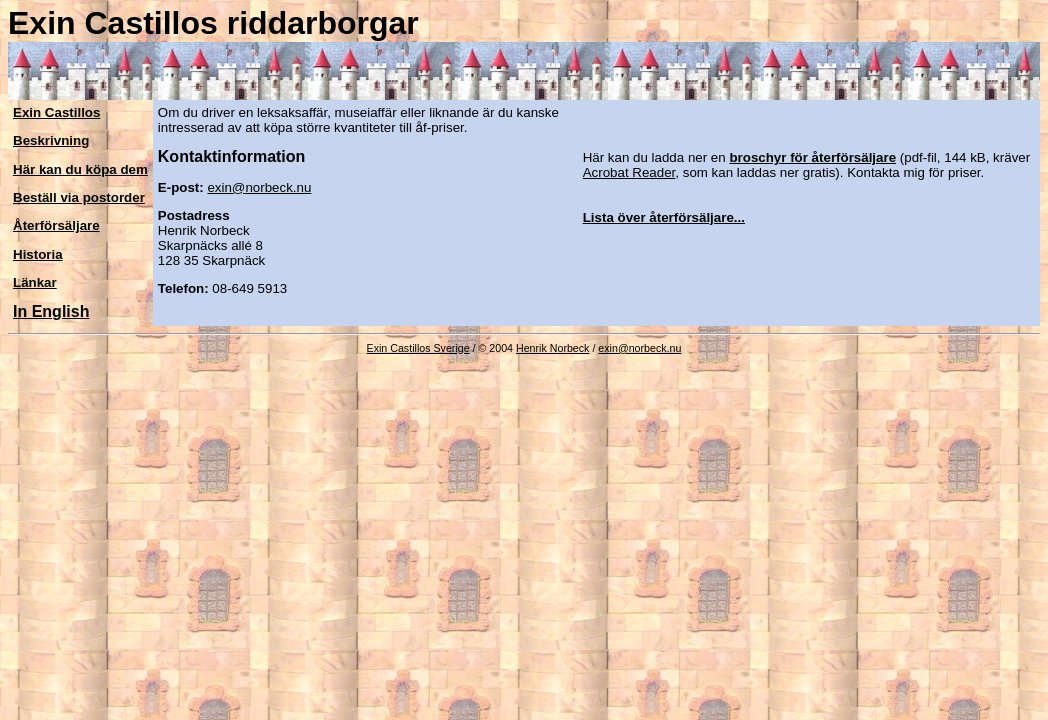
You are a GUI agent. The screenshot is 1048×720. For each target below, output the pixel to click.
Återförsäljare (56, 225)
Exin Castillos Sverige (418, 348)
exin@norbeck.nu (259, 187)
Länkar (35, 282)
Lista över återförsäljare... (664, 217)
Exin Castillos (56, 112)
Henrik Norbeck (552, 348)
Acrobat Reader (629, 172)
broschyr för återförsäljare (812, 157)
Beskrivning (51, 140)
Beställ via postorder (79, 197)
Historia (38, 254)
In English (51, 311)
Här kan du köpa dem (80, 169)
